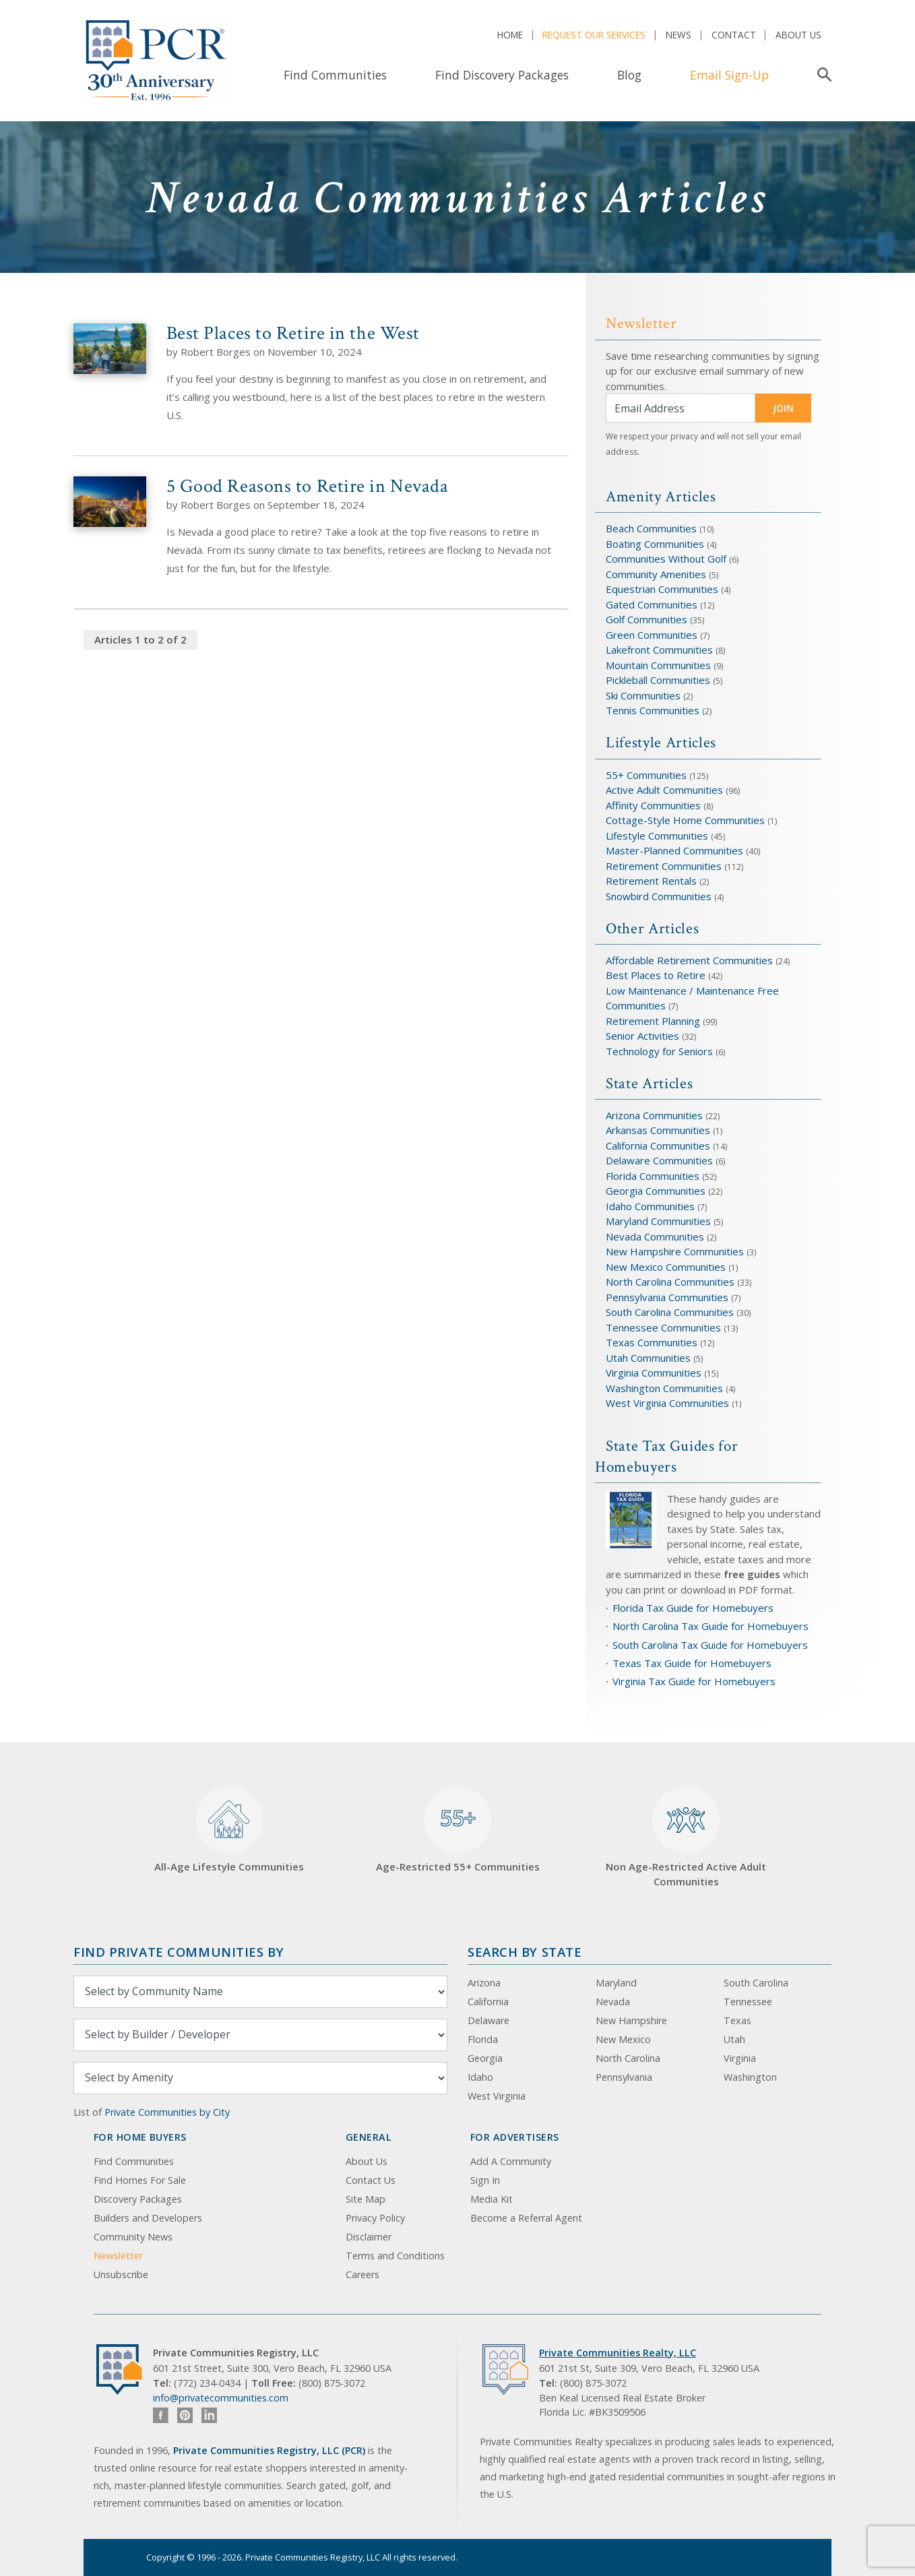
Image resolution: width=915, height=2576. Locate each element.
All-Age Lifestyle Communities (229, 1829)
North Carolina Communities (671, 1281)
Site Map (365, 2199)
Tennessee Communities (665, 1327)
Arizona (484, 1982)
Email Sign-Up (729, 75)
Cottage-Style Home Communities (685, 820)
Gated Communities (651, 604)
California (488, 2001)
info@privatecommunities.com (220, 2397)
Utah (734, 2039)
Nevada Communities (655, 1236)
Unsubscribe (121, 2274)
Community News (133, 2236)
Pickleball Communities (658, 680)
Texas (737, 2020)
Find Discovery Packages (502, 75)
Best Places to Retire (655, 975)
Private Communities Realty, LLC (617, 2352)
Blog (629, 75)
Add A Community (510, 2161)
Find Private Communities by (178, 1951)
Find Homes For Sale (140, 2180)
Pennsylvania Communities (667, 1297)
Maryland (616, 1982)
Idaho (480, 2077)
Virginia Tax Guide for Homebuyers (694, 1681)
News (678, 34)
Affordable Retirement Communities (689, 960)
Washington (750, 2077)
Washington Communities (666, 1388)
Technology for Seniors (659, 1051)
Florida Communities (652, 1176)
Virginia (740, 2058)
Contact (734, 34)
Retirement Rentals (652, 880)
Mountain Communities (658, 665)
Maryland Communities (658, 1221)
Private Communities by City (167, 2112)
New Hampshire (631, 2020)
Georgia (485, 2058)
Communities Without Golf (666, 558)
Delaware (488, 2020)
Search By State (524, 1951)
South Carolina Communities (670, 1312)
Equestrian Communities (663, 589)
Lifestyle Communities (658, 835)
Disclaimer (368, 2236)
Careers (362, 2274)
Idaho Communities (651, 1206)
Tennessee (748, 2001)
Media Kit (491, 2199)
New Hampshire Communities (676, 1251)
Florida (483, 2039)
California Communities (658, 1145)
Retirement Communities (664, 866)
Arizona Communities (654, 1115)
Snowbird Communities (659, 896)
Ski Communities (644, 695)
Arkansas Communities (659, 1130)
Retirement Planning (653, 1021)
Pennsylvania (624, 2077)
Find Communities (335, 75)
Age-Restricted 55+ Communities (458, 1829)
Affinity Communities (654, 805)
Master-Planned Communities (674, 850)
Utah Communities (649, 1357)
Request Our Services (593, 34)
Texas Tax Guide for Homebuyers (691, 1663)
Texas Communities (651, 1342)
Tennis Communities (652, 710)
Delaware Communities (659, 1160)
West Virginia (497, 2096)
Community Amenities (657, 574)
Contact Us (371, 2180)
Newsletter (118, 2255)
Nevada (613, 2001)
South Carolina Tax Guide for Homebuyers (710, 1645)
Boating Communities (655, 544)
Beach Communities (651, 528)
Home (510, 34)
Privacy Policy (375, 2217)
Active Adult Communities (664, 789)
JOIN (783, 408)
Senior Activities (642, 1035)
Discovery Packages (138, 2199)
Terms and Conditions (395, 2255)
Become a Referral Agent (526, 2217)
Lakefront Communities (659, 649)
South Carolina (756, 1982)
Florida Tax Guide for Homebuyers (693, 1607)
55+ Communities (646, 775)
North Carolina (628, 2058)
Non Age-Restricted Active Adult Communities (686, 1837)
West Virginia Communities (669, 1403)
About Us (798, 34)
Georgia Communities (655, 1190)
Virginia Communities (653, 1372)
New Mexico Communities (666, 1267)
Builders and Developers (148, 2217)
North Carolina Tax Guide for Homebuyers (710, 1626)
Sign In (485, 2180)
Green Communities (653, 634)
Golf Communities (646, 619)
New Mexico (623, 2039)
